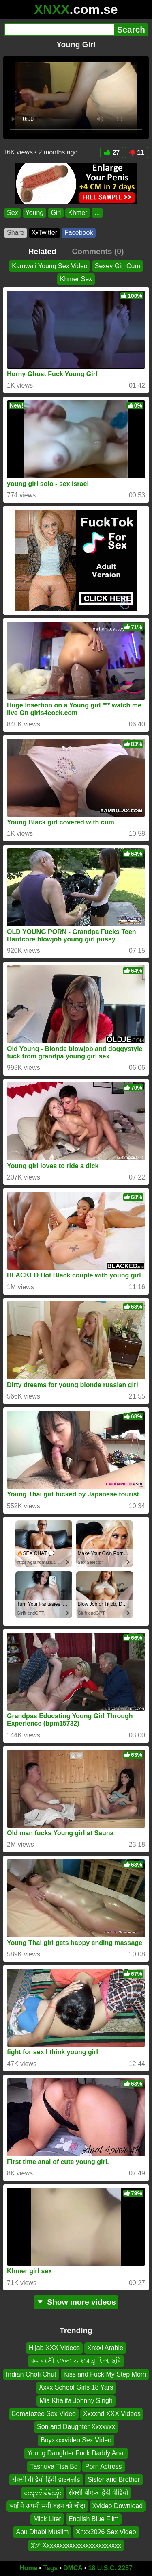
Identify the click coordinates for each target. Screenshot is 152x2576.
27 (112, 152)
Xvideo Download (117, 2505)
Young (35, 212)
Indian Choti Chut (31, 2374)
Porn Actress (103, 2466)
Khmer (77, 212)
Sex (12, 212)
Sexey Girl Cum (117, 265)
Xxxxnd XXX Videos (112, 2413)
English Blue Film (94, 2518)
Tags (50, 2568)
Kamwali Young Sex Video (50, 265)
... (97, 212)
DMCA (73, 2568)
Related (42, 251)
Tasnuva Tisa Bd (53, 2466)
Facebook (78, 232)
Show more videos (76, 2302)
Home (28, 2568)
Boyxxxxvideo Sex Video (76, 2440)
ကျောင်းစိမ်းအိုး (42, 2492)
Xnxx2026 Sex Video (106, 2532)
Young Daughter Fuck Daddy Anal (75, 2453)
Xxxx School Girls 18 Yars (76, 2387)
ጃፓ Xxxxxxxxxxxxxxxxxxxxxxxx (76, 2545)
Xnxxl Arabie (105, 2347)
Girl (56, 212)
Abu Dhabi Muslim (42, 2532)
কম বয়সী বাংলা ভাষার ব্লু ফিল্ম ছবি (76, 2361)
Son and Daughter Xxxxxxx (76, 2427)
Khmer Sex (76, 279)
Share (15, 232)
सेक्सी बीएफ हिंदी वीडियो (98, 2492)
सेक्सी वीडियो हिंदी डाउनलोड (46, 2479)
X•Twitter (44, 232)
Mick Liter (47, 2518)
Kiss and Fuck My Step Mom (105, 2374)
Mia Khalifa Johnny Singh (76, 2400)
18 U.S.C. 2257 (110, 2568)
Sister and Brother (114, 2479)
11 (136, 152)
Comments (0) (98, 251)
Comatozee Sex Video (43, 2413)
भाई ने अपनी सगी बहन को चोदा (47, 2505)
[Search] (59, 29)
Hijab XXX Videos (54, 2347)
